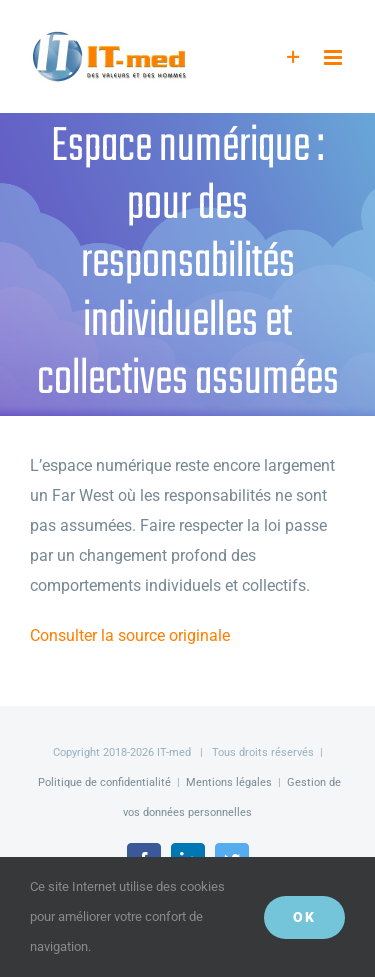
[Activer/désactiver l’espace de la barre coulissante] (293, 57)
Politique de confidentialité (104, 782)
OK (304, 917)
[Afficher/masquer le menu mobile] (334, 57)
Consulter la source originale (130, 635)
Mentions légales (229, 782)
